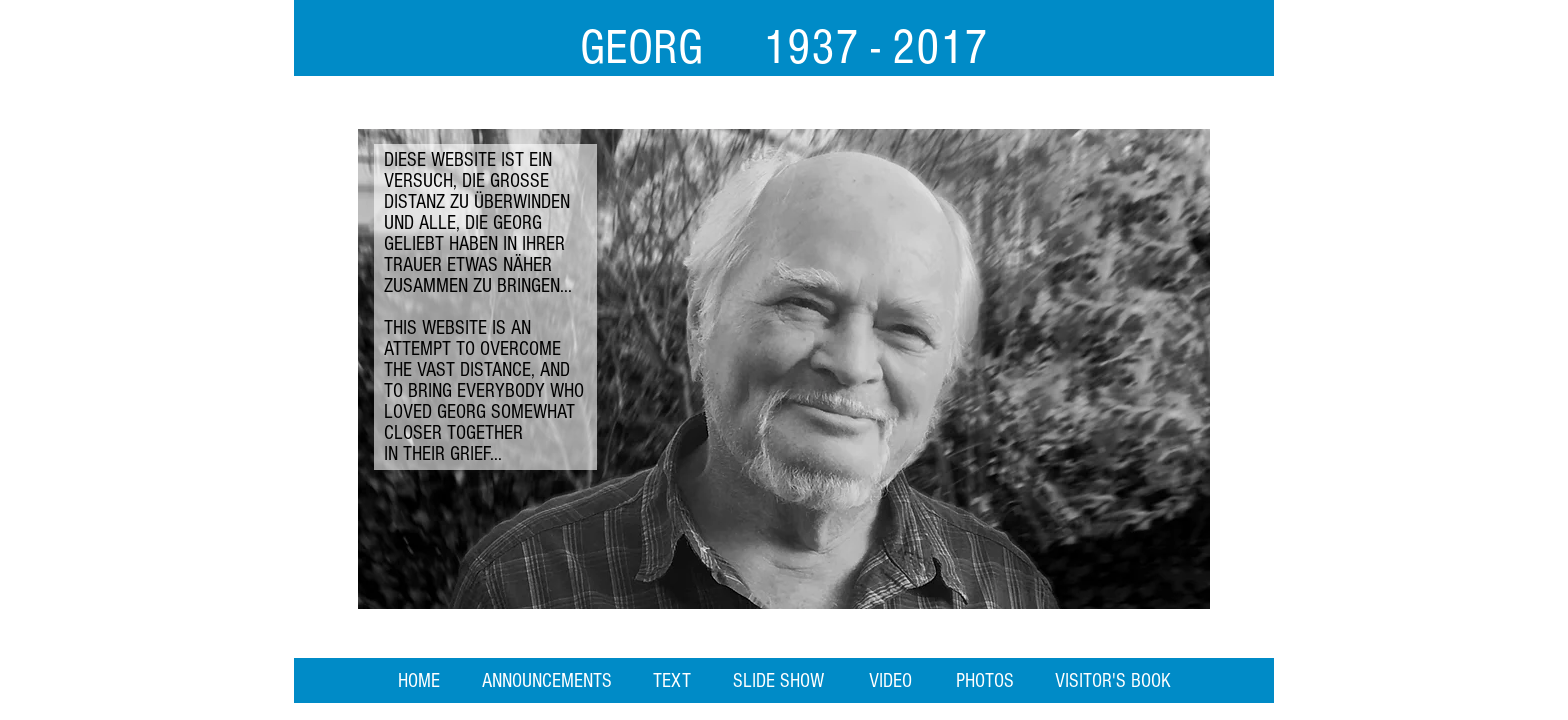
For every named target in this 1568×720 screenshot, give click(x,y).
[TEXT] (671, 680)
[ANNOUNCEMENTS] (546, 680)
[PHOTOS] (985, 680)
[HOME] (419, 680)
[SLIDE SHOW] (778, 680)
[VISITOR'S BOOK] (1113, 680)
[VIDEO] (890, 680)
